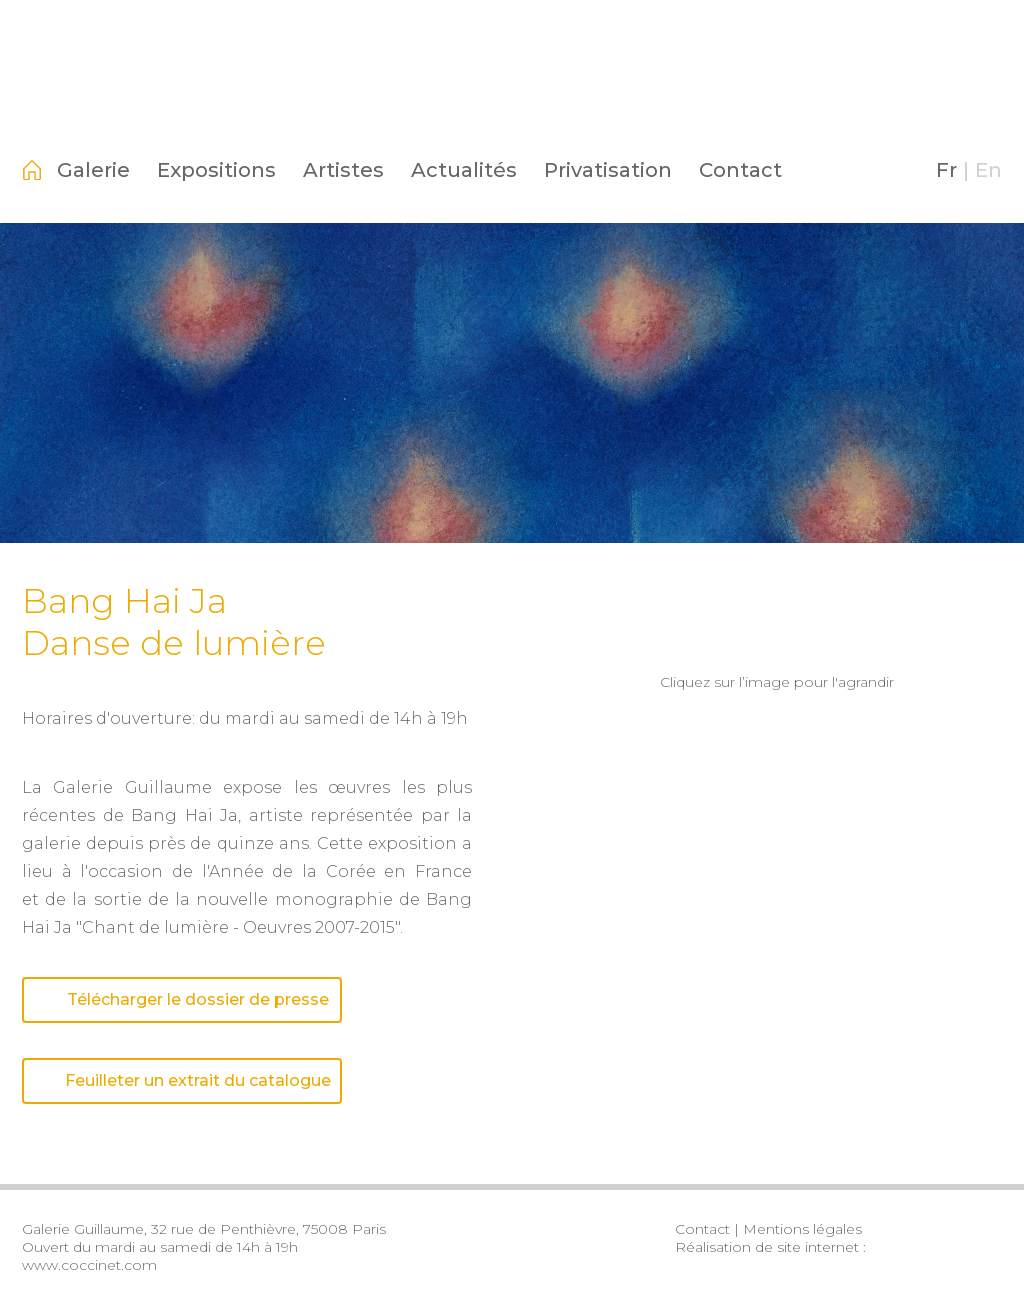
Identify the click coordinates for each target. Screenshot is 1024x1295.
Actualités (464, 170)
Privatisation (608, 170)
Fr (946, 170)
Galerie (93, 170)
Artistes (343, 170)
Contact (740, 170)
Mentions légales (802, 1229)
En (988, 170)
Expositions (216, 170)
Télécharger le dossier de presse (181, 999)
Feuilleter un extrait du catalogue (182, 1080)
